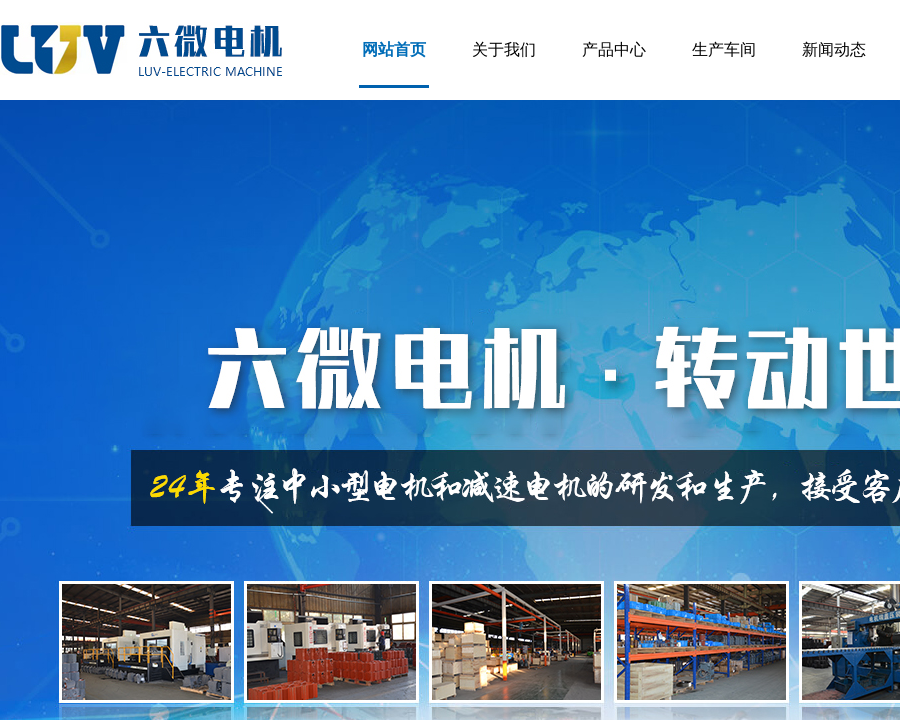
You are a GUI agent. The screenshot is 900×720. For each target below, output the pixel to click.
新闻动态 (834, 49)
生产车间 (724, 49)
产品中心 (614, 49)
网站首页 (394, 49)
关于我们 (504, 49)
